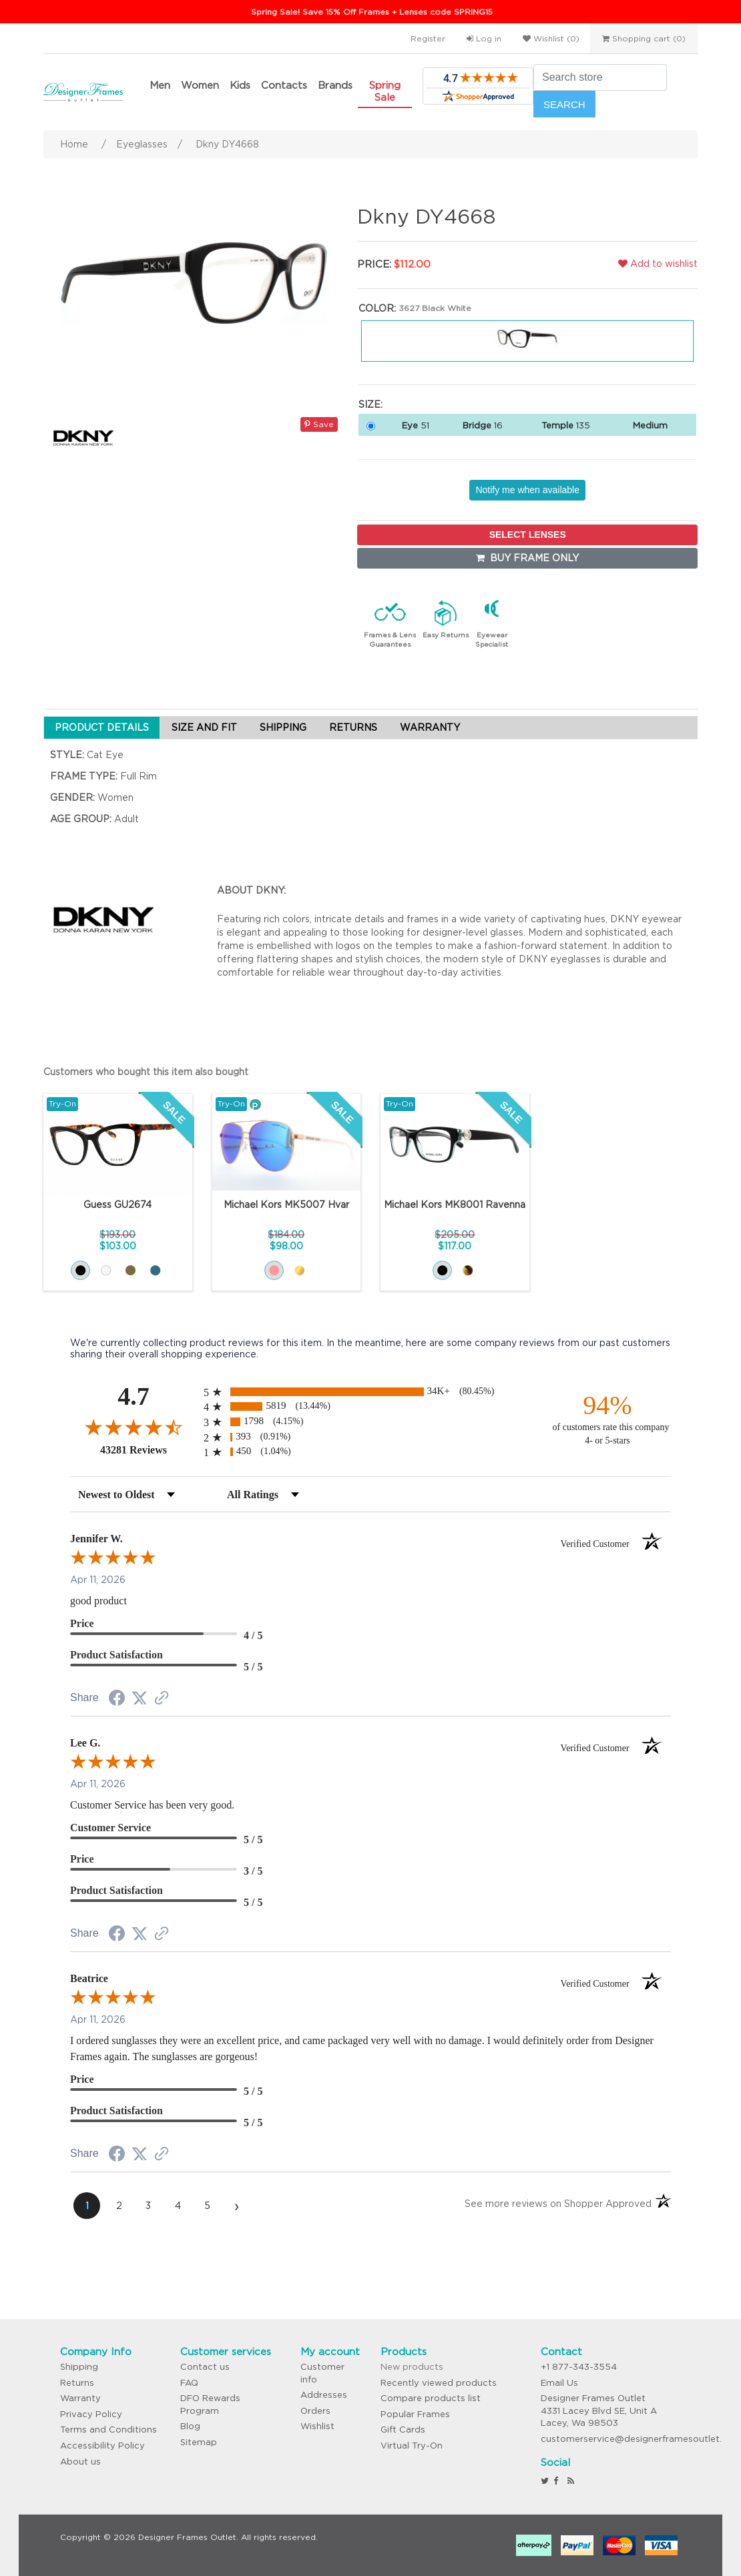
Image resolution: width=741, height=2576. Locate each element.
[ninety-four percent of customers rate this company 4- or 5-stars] (607, 1418)
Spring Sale (385, 91)
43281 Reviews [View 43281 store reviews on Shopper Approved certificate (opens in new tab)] (148, 1449)
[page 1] (86, 2205)
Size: (370, 404)
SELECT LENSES (527, 534)
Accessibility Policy (102, 2446)
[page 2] (119, 2205)
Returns (77, 2383)
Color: (377, 308)
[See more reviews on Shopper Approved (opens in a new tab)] (161, 1699)
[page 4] (177, 2205)
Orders (315, 2411)
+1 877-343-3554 (579, 2367)
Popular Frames (415, 2414)
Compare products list (431, 2398)
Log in (484, 38)
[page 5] (207, 2205)
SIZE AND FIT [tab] (204, 727)
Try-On (62, 1103)
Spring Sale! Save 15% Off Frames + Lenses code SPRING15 (372, 11)
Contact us (205, 2367)
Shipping (79, 2367)
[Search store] (600, 77)
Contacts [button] (284, 85)
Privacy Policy (91, 2414)
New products (412, 2367)
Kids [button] (240, 85)
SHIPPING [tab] (283, 727)
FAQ (189, 2383)
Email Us (559, 2383)
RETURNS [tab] (353, 727)
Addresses (323, 2395)
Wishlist (317, 2426)
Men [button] (160, 85)
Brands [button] (335, 85)
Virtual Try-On (412, 2446)
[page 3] (148, 2205)
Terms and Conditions (108, 2430)
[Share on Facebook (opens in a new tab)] (117, 1699)
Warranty (80, 2398)
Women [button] (200, 85)
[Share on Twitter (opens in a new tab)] (140, 1698)
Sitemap (198, 2442)
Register (428, 38)
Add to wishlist (658, 263)
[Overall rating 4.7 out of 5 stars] (133, 1427)
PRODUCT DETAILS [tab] (102, 727)
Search (564, 104)
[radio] (370, 1391)
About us (80, 2462)
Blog (190, 2426)
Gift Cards (403, 2430)
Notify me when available (527, 490)
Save (319, 424)
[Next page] (236, 2205)
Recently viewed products (439, 2383)
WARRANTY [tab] (430, 727)
